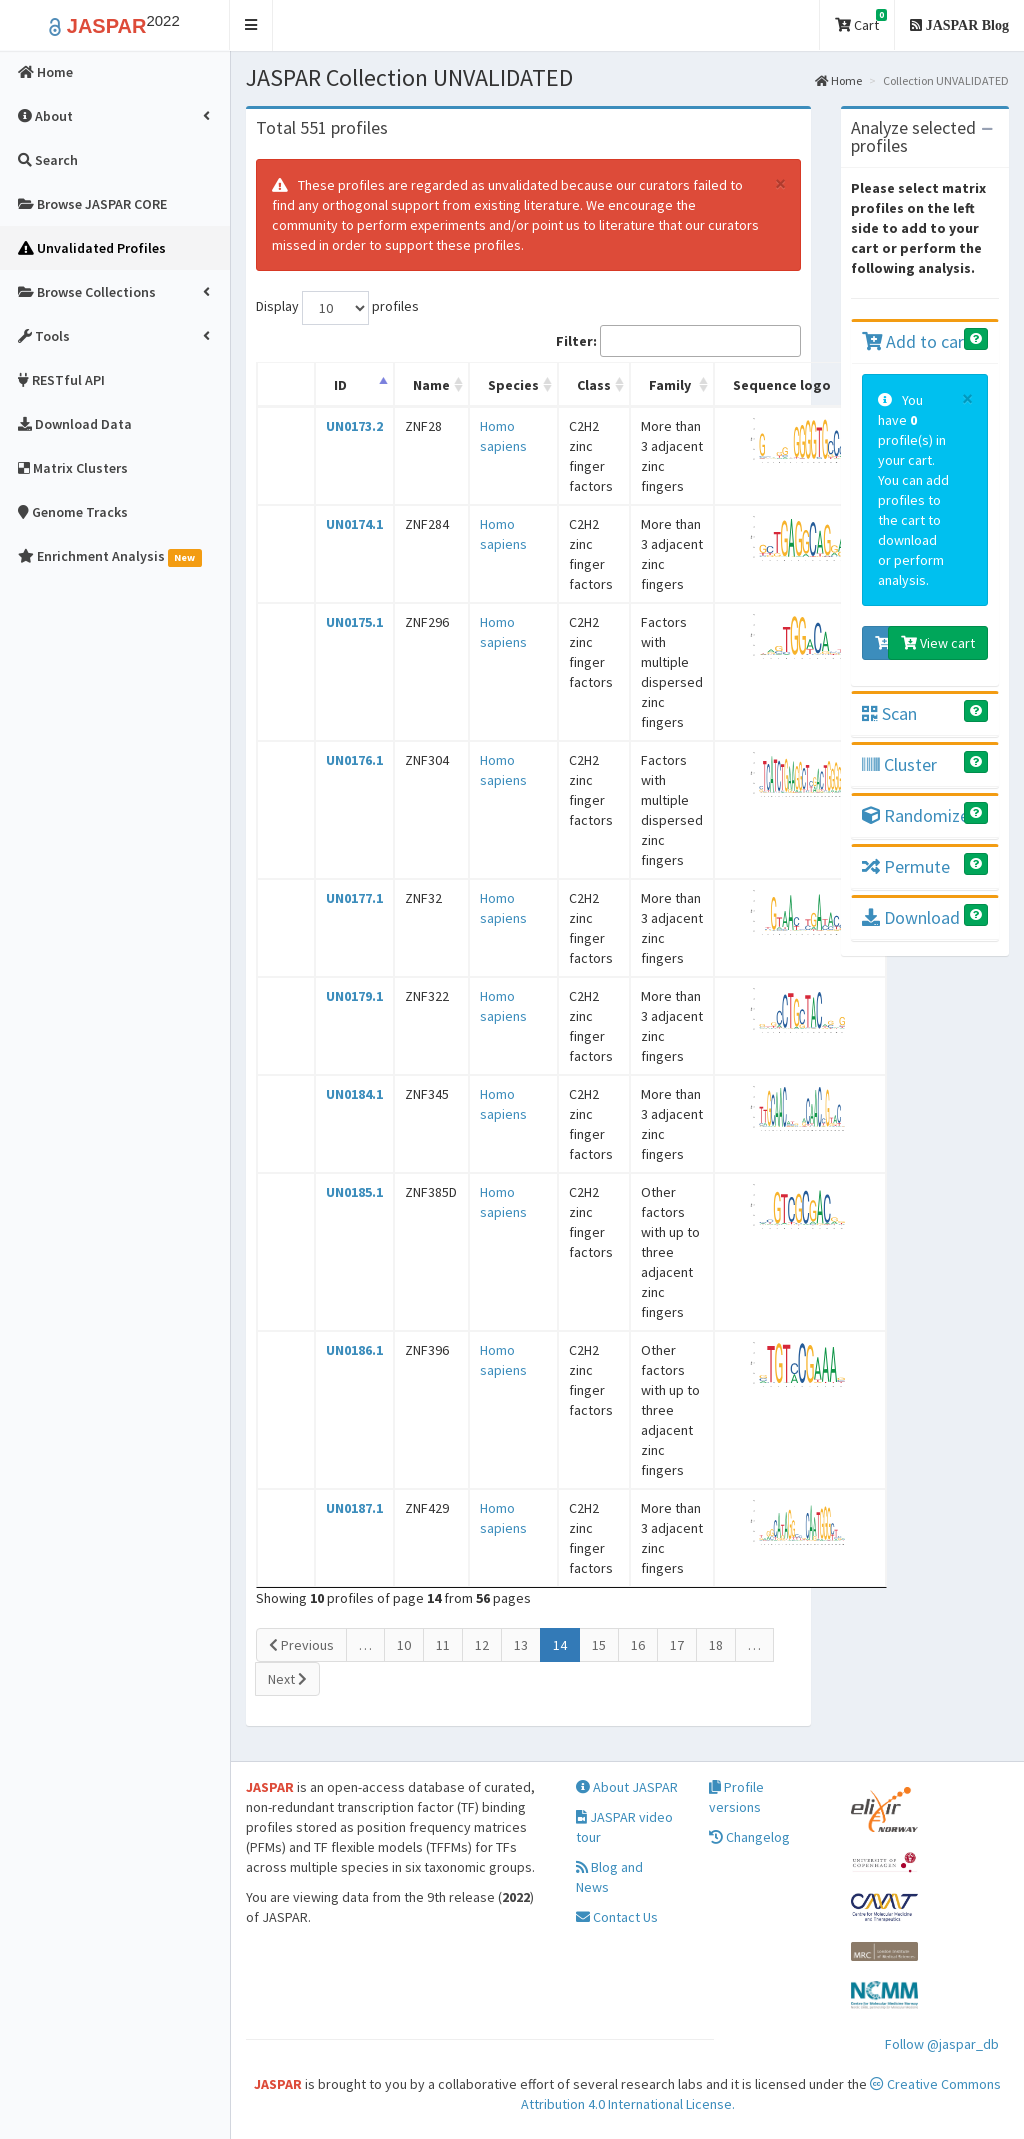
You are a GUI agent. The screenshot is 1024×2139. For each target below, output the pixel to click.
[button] (251, 25)
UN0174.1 (354, 524)
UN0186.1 (354, 1350)
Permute (906, 866)
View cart (938, 643)
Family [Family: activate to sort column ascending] (670, 385)
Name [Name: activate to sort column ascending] (431, 385)
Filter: (678, 341)
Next (287, 1679)
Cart (861, 21)
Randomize (915, 815)
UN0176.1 (354, 760)
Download (911, 917)
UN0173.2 (354, 426)
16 (638, 1645)
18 (716, 1645)
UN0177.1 (354, 898)
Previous (301, 1645)
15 (599, 1645)
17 (677, 1645)
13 (521, 1645)
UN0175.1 (354, 622)
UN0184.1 (354, 1094)
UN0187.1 (354, 1508)
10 (404, 1645)
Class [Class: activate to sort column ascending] (594, 385)
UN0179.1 (354, 996)
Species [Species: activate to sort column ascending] (513, 385)
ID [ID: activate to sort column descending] (340, 385)
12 (482, 1645)
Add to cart (916, 341)
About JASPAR (627, 1787)
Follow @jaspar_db (942, 2044)
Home (838, 80)
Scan (889, 713)
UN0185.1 (354, 1192)
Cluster (899, 764)
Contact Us (617, 1917)
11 (443, 1645)
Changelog (749, 1837)
